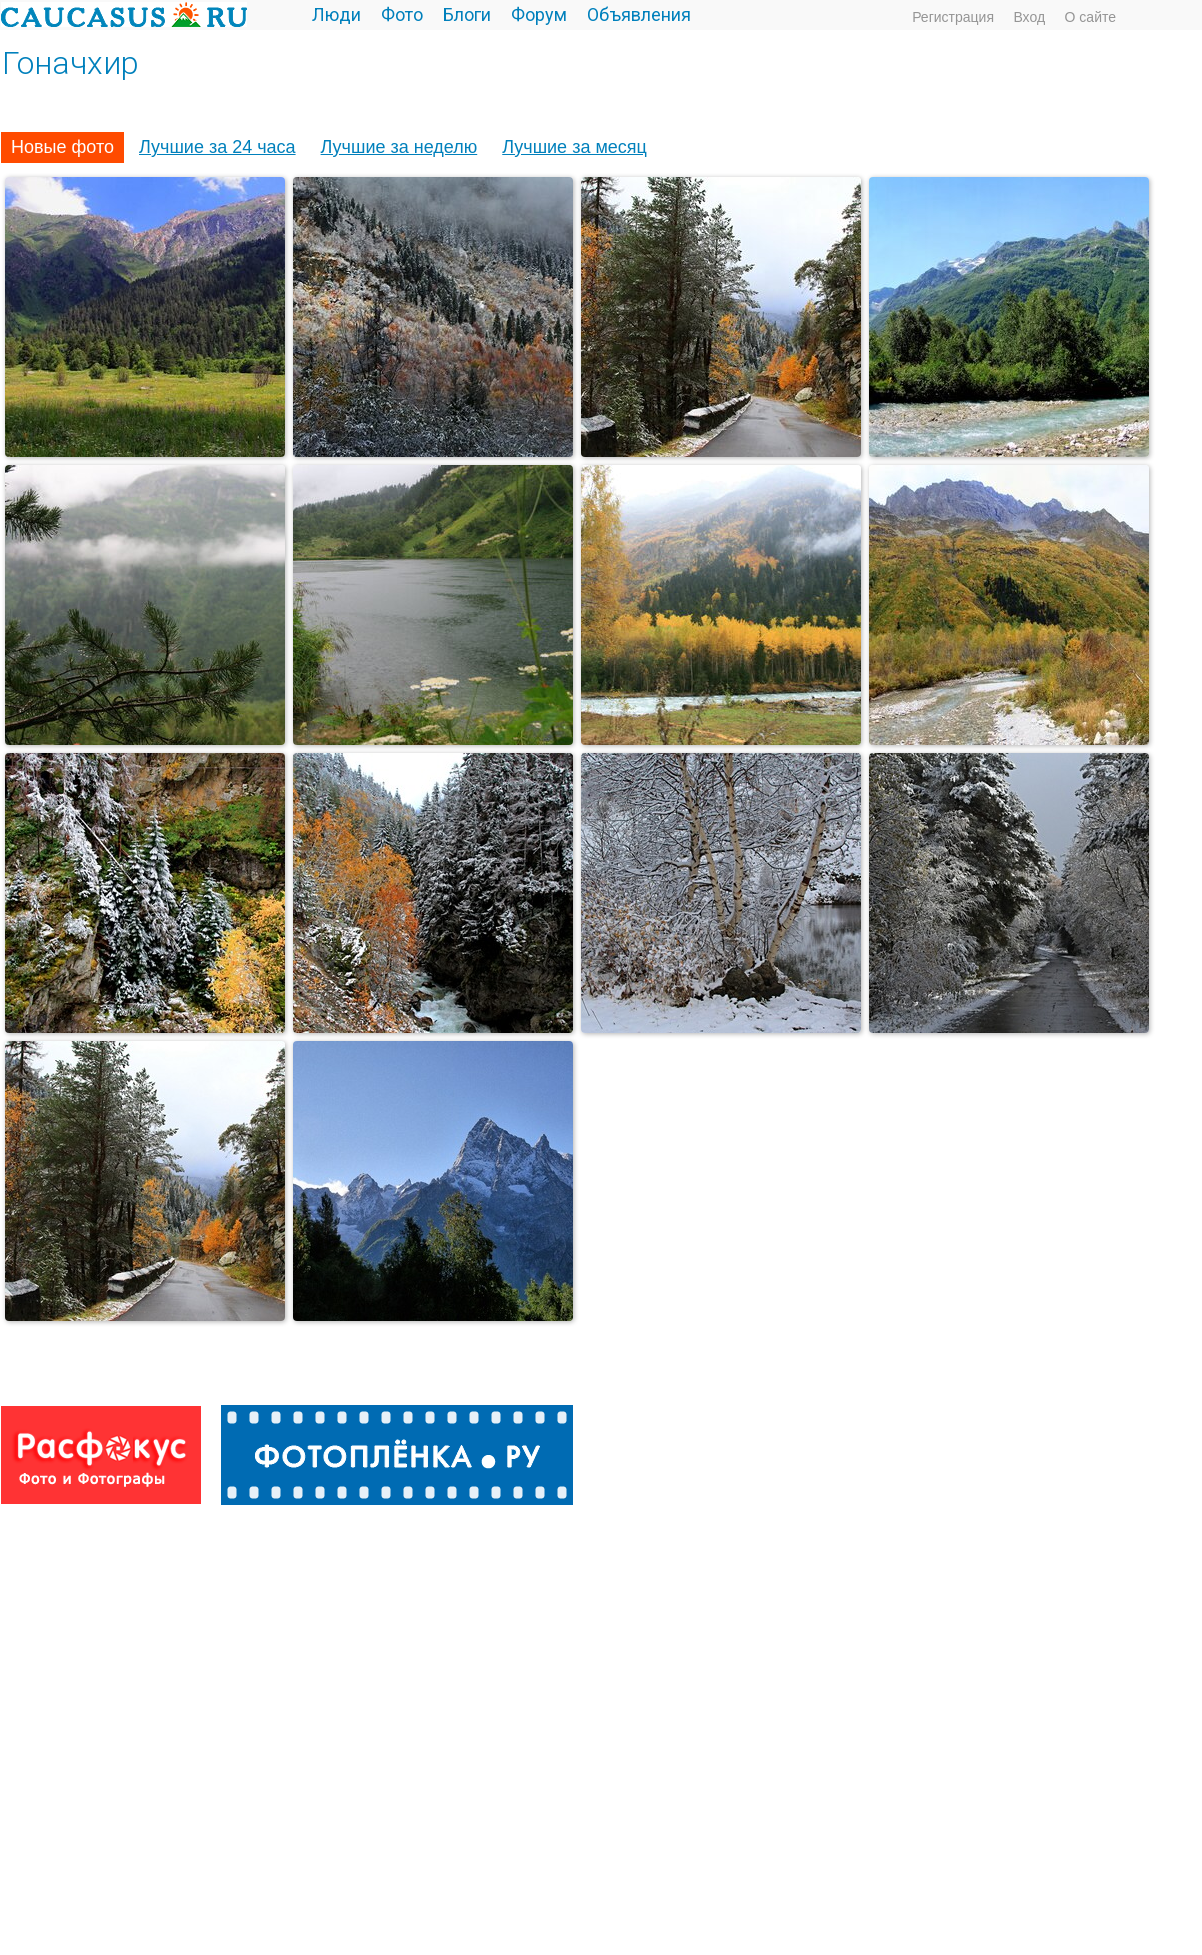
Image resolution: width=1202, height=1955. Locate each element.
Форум (539, 14)
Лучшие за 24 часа (217, 147)
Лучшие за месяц (574, 147)
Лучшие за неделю (399, 147)
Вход (1029, 17)
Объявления (639, 14)
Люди (336, 14)
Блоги (467, 14)
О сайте (1090, 17)
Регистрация (953, 17)
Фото (402, 14)
